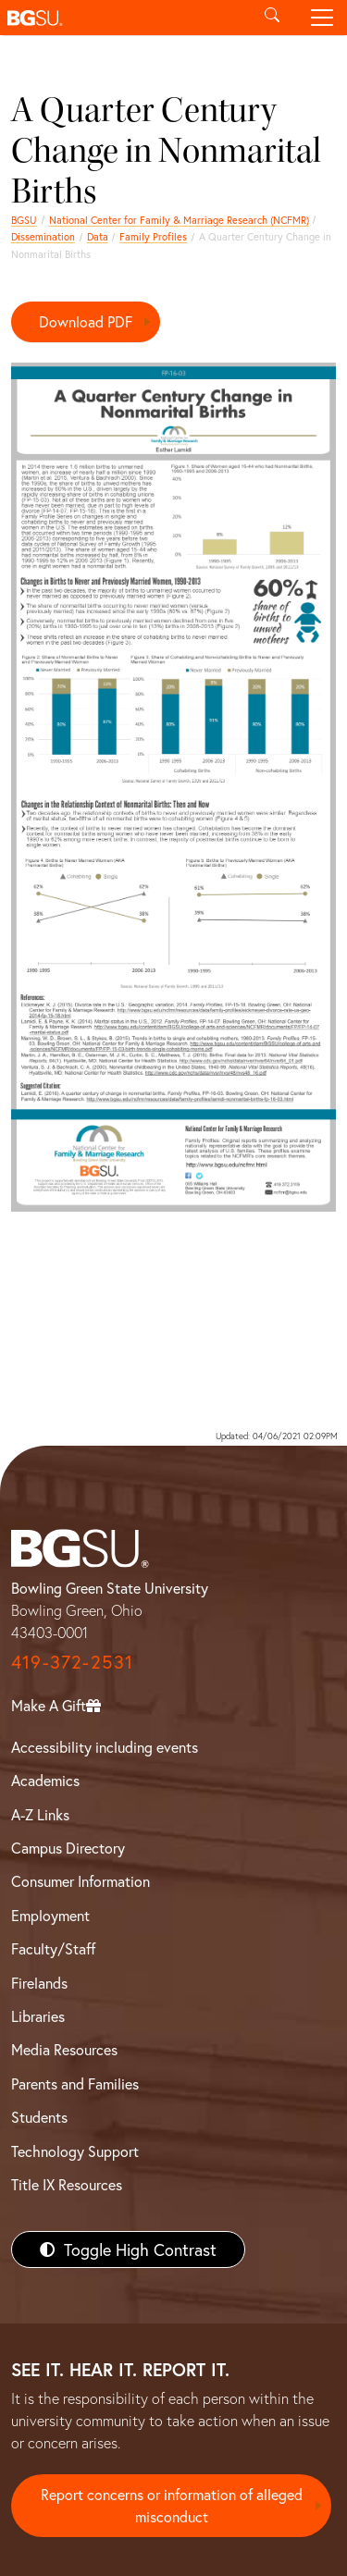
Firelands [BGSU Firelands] (39, 1982)
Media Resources (64, 2049)
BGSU (24, 220)
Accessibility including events (104, 1746)
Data (97, 236)
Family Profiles (153, 236)
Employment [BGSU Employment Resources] (50, 1915)
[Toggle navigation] (322, 17)
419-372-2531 (72, 1661)
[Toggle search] (272, 17)
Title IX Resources (66, 2184)
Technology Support (75, 2151)
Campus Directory (68, 1847)
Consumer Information (80, 1881)
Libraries (38, 2016)
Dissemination (43, 236)
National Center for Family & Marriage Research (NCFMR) (179, 220)
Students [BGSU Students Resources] (39, 2116)
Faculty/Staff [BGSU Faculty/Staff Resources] (53, 1948)
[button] (123, 17)
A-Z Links (40, 1814)
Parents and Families (75, 2083)
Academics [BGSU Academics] (45, 1780)
